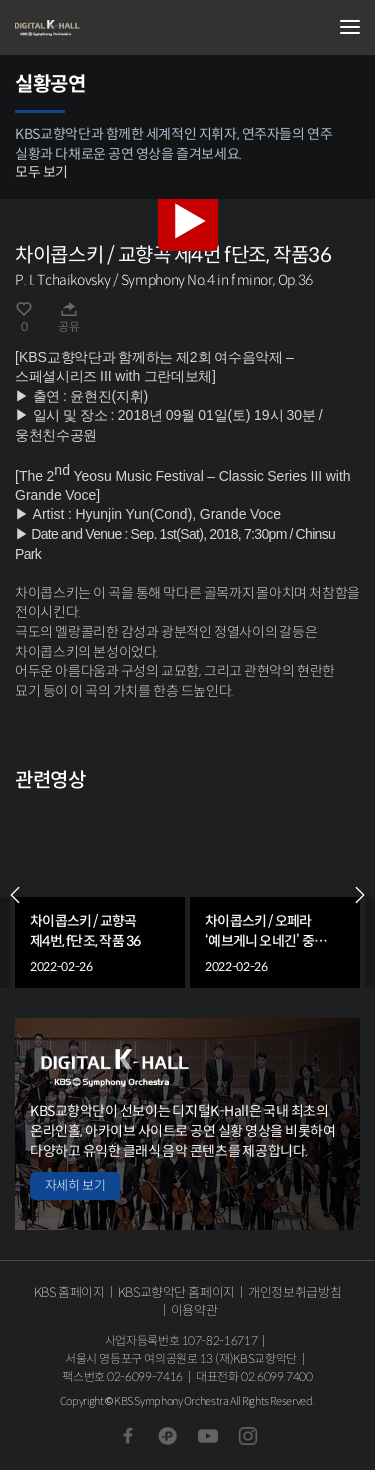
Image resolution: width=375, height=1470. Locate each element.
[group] (100, 894)
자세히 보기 (75, 1185)
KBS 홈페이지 (69, 1292)
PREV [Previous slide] (15, 895)
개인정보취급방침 (294, 1292)
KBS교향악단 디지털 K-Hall (115, 28)
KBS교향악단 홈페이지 (176, 1292)
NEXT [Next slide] (360, 895)
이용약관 (194, 1310)
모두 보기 (41, 172)
